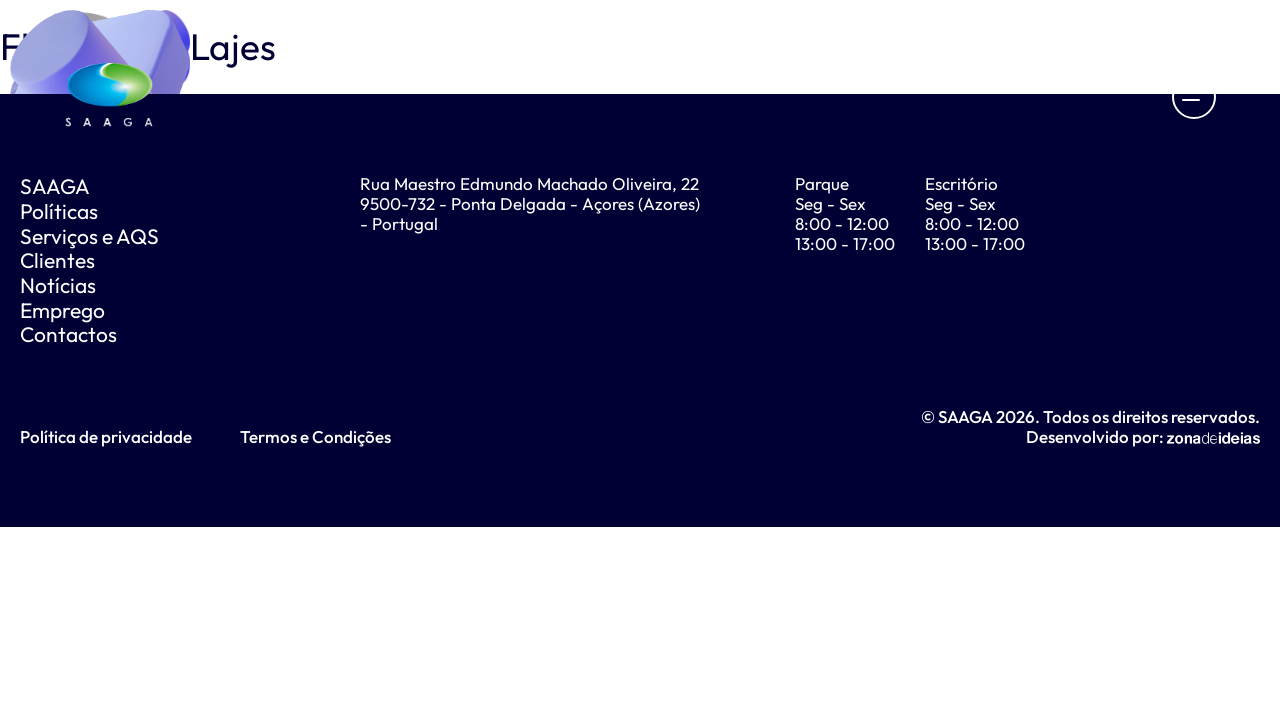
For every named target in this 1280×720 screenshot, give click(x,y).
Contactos (68, 334)
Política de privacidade (106, 436)
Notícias (58, 285)
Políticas (59, 211)
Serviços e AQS (89, 236)
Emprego (62, 310)
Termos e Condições (315, 436)
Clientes (57, 260)
